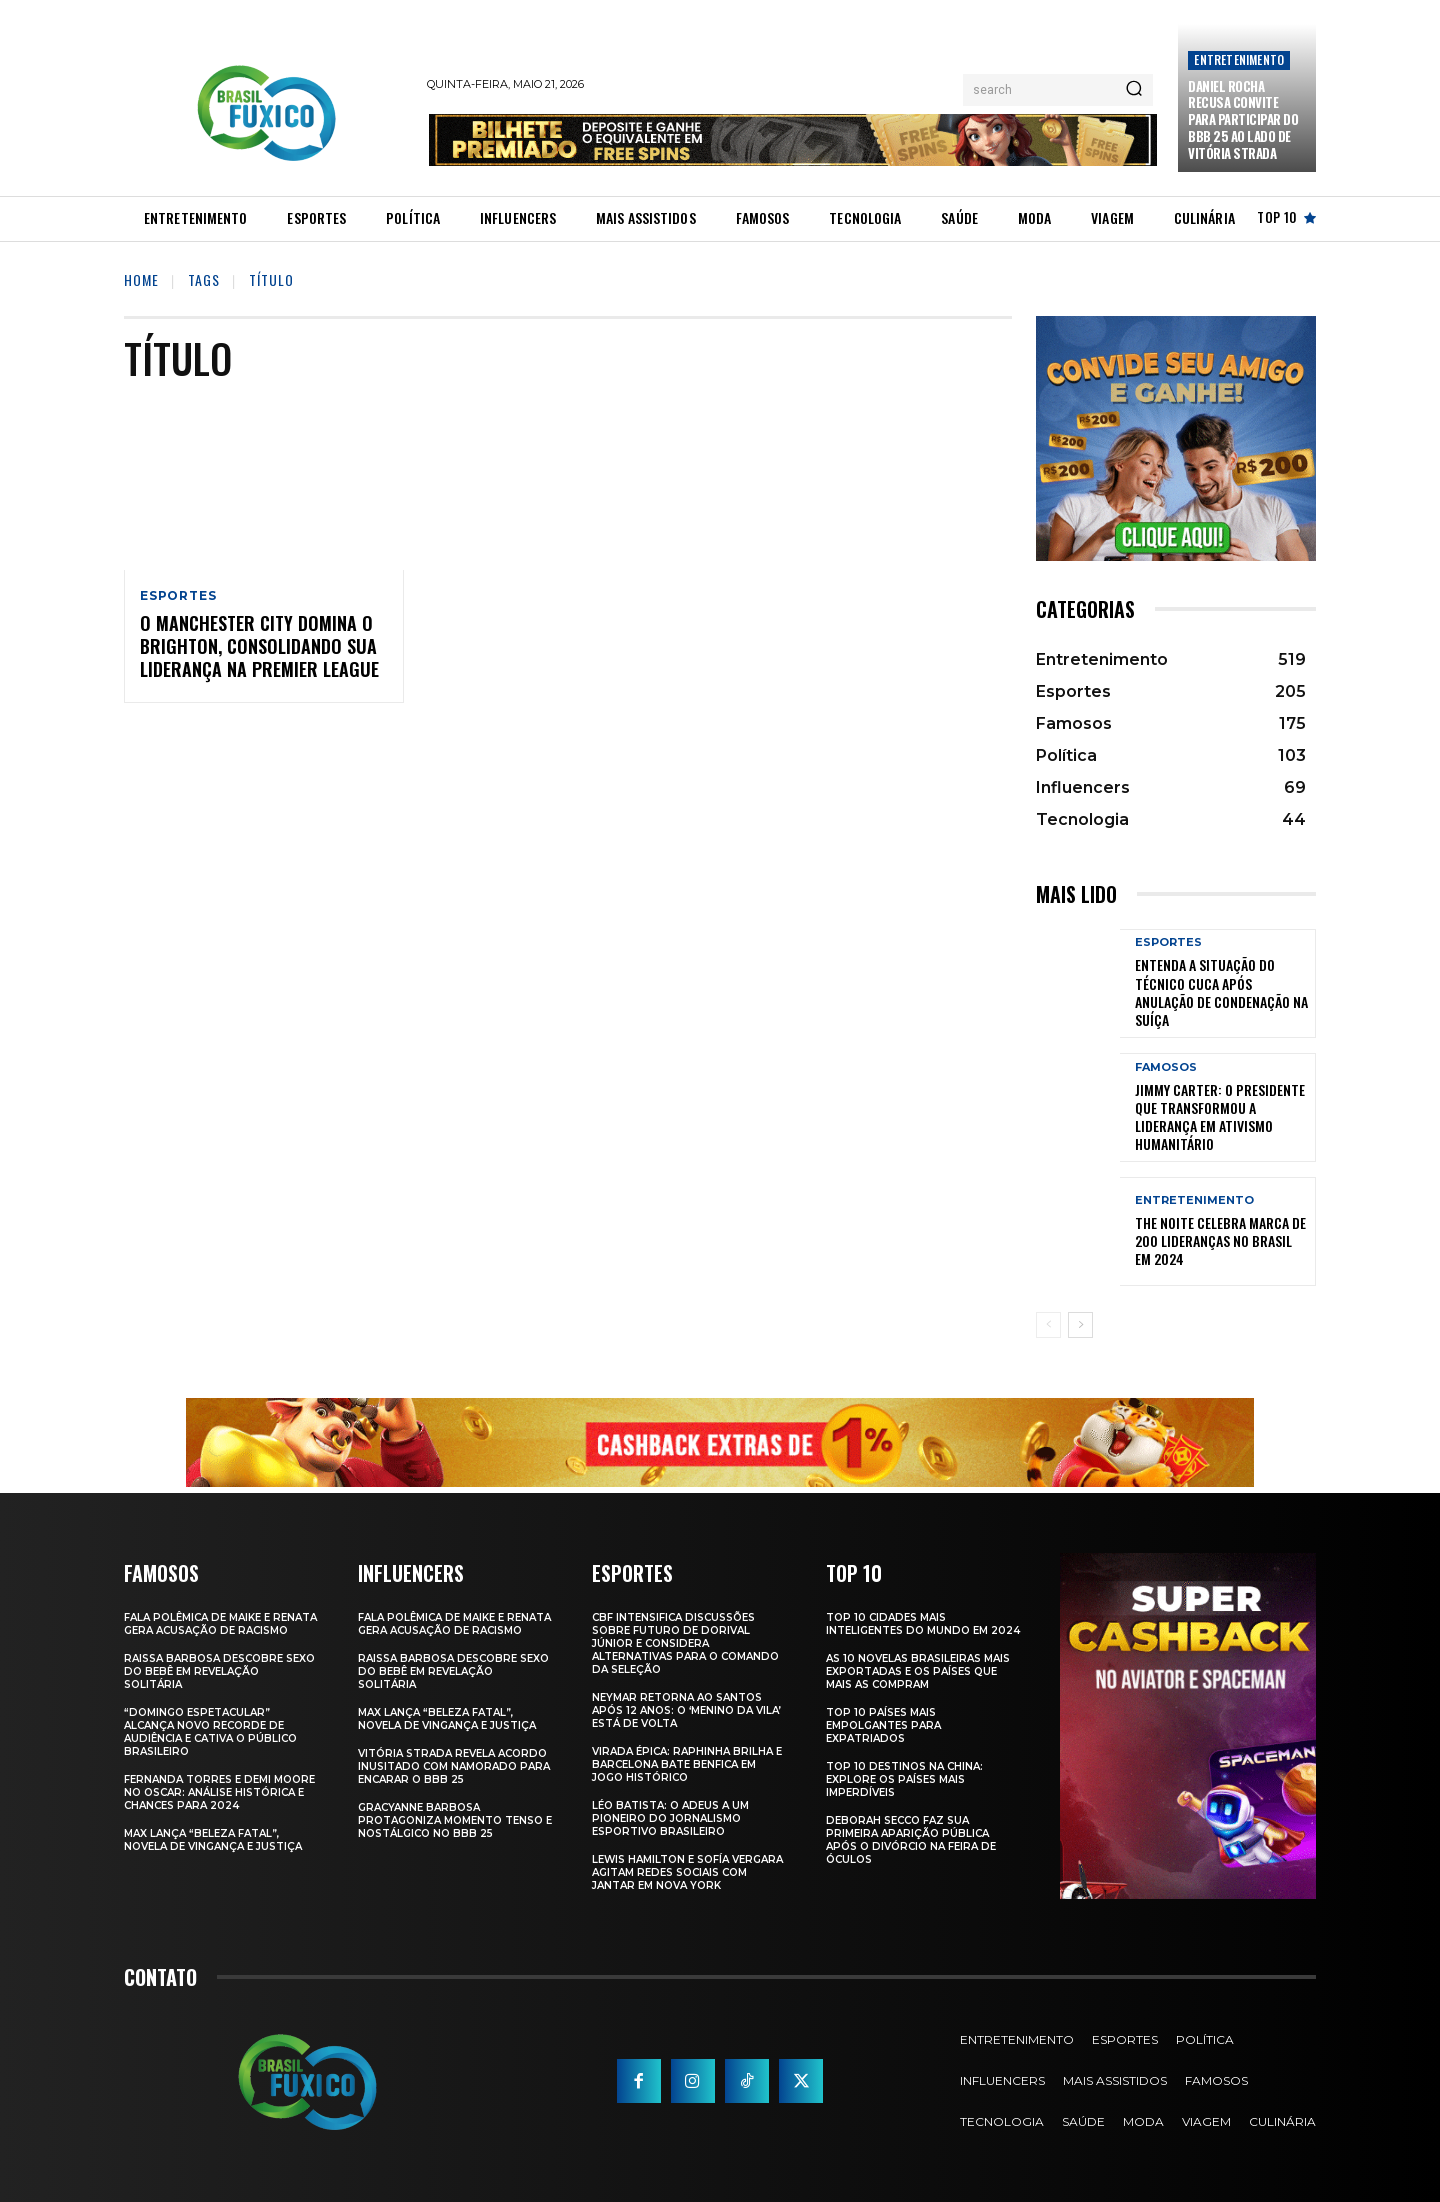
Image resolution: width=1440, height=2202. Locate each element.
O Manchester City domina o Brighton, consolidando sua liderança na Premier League (259, 646)
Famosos (1166, 1067)
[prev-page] (1048, 1325)
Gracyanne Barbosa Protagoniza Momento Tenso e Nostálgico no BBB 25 (455, 1820)
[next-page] (1080, 1325)
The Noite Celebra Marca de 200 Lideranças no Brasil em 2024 (1220, 1240)
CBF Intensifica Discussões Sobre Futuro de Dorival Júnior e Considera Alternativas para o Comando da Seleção (685, 1643)
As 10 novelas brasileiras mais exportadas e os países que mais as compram (918, 1671)
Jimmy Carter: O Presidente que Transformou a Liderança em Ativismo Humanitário (1220, 1117)
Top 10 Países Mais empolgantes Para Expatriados (883, 1725)
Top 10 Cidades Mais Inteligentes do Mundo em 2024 (923, 1624)
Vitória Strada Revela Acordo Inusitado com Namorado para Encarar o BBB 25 (454, 1766)
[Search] (1134, 90)
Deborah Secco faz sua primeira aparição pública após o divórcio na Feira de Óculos (911, 1840)
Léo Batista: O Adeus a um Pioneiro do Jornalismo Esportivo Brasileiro (670, 1818)
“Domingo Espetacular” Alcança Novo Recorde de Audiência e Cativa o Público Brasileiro (210, 1732)
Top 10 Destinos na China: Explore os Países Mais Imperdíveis (904, 1779)
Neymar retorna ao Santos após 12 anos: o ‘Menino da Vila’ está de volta (686, 1710)
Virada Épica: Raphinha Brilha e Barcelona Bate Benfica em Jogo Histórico (687, 1764)
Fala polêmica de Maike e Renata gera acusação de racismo (220, 1624)
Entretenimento (1239, 59)
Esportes (178, 596)
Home (141, 279)
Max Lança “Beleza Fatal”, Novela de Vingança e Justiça (213, 1840)
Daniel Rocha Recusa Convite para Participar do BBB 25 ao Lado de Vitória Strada (1243, 120)
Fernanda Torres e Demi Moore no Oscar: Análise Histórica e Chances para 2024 (219, 1792)
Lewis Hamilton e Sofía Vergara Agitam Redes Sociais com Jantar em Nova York (687, 1872)
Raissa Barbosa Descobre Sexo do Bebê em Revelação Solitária (219, 1671)
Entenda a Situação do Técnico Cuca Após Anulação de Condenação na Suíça (1221, 992)
